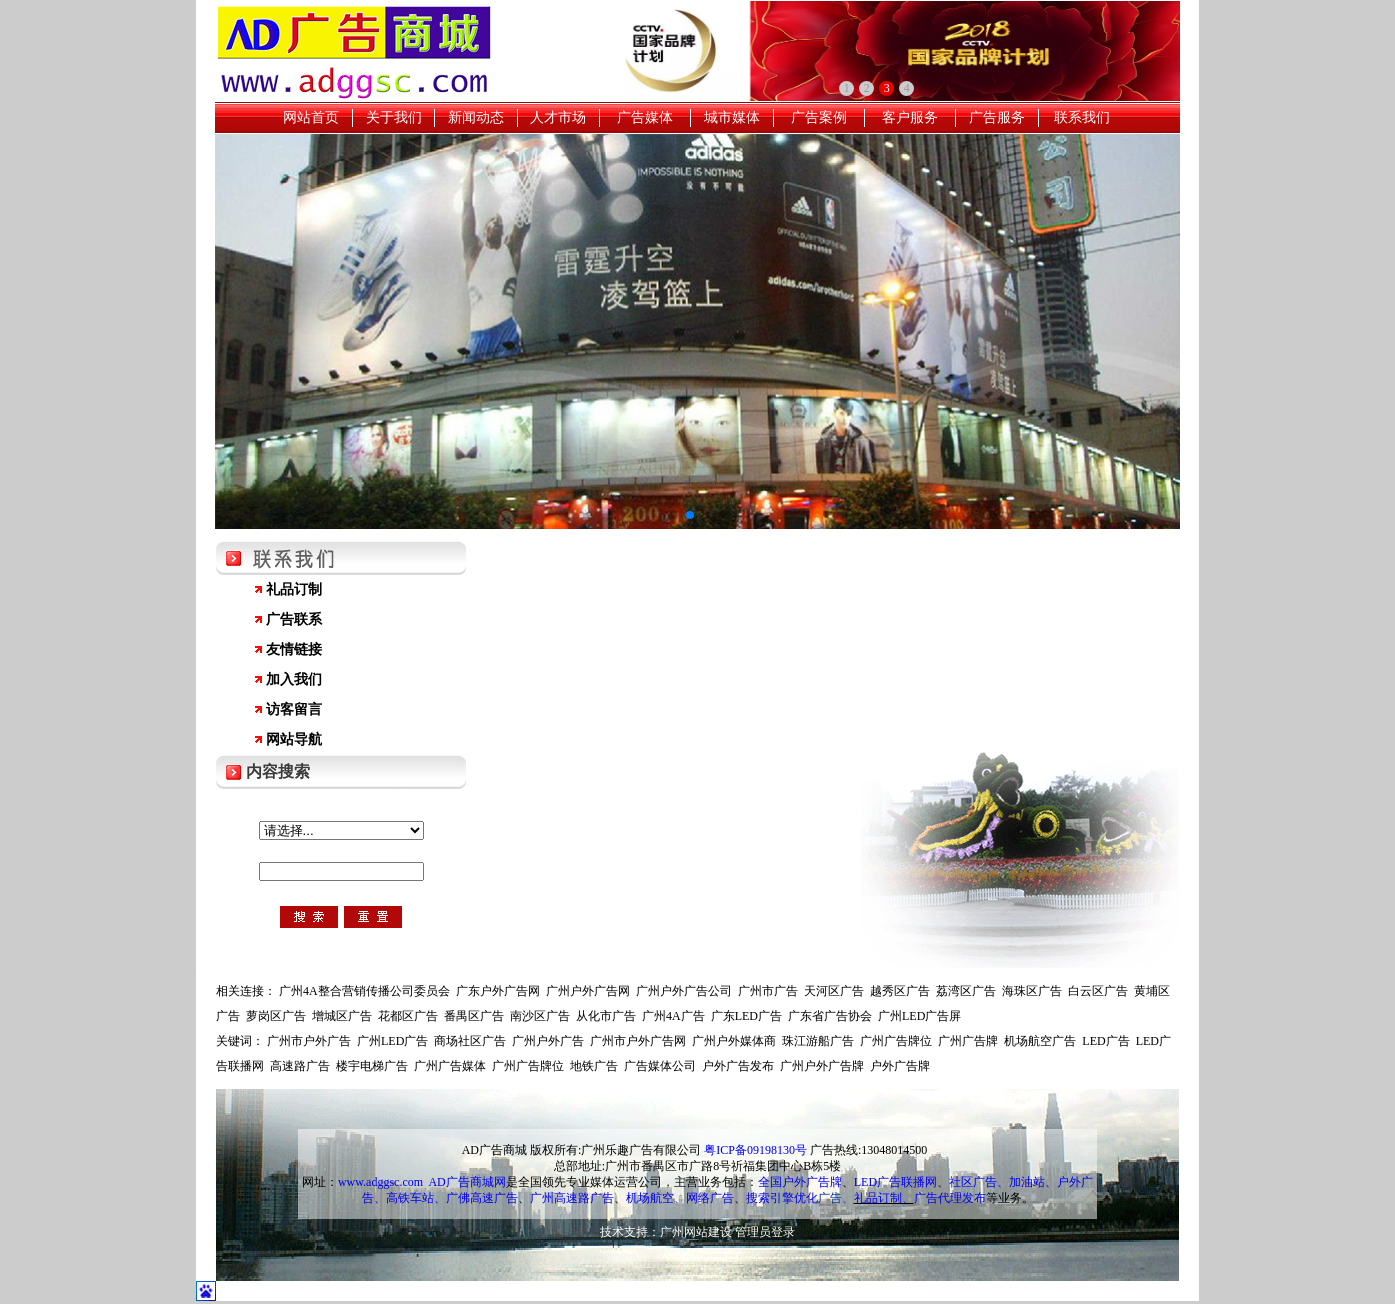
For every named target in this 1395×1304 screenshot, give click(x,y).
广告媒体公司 (660, 1066)
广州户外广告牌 (822, 1066)
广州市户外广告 (309, 1041)
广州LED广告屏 (919, 1016)
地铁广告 (594, 1066)
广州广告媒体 (450, 1066)
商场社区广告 (470, 1041)
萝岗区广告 (276, 1016)
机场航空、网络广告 (680, 1198)
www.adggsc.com (380, 1182)
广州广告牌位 (896, 1041)
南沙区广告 (540, 1016)
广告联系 (294, 619)
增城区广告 (342, 1016)
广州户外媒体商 (734, 1041)
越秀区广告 (900, 991)
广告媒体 (645, 117)
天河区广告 (834, 991)
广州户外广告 (548, 1041)
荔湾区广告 (966, 991)
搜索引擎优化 (782, 1198)
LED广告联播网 (895, 1182)
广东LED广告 (746, 1016)
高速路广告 (300, 1066)
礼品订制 (294, 589)
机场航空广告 (1040, 1041)
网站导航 (294, 739)
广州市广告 (768, 991)
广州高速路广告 (572, 1198)
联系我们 (1082, 117)
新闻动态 (476, 117)
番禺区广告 (474, 1016)
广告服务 (997, 117)
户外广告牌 (900, 1066)
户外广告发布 (738, 1066)
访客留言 (294, 709)
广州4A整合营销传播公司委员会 (364, 991)
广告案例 (819, 117)
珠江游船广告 (818, 1041)
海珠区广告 (1032, 991)
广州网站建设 (696, 1232)
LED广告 (1105, 1041)
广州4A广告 (673, 1016)
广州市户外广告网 (638, 1041)
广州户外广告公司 (684, 991)
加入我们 (294, 679)
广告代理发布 (950, 1198)
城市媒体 (732, 117)
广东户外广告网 (498, 991)
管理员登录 (765, 1232)
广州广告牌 (968, 1041)
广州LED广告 (392, 1041)
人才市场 (558, 117)
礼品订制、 (884, 1198)
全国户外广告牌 (800, 1182)
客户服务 (910, 117)
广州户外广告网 (588, 991)
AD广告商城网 (466, 1182)
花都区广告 (408, 1016)
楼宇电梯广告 (372, 1066)
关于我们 (394, 117)
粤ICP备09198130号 (755, 1150)
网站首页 (311, 117)
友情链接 (294, 649)
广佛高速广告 (482, 1198)
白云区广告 (1098, 991)
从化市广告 (606, 1016)
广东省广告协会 (830, 1016)
